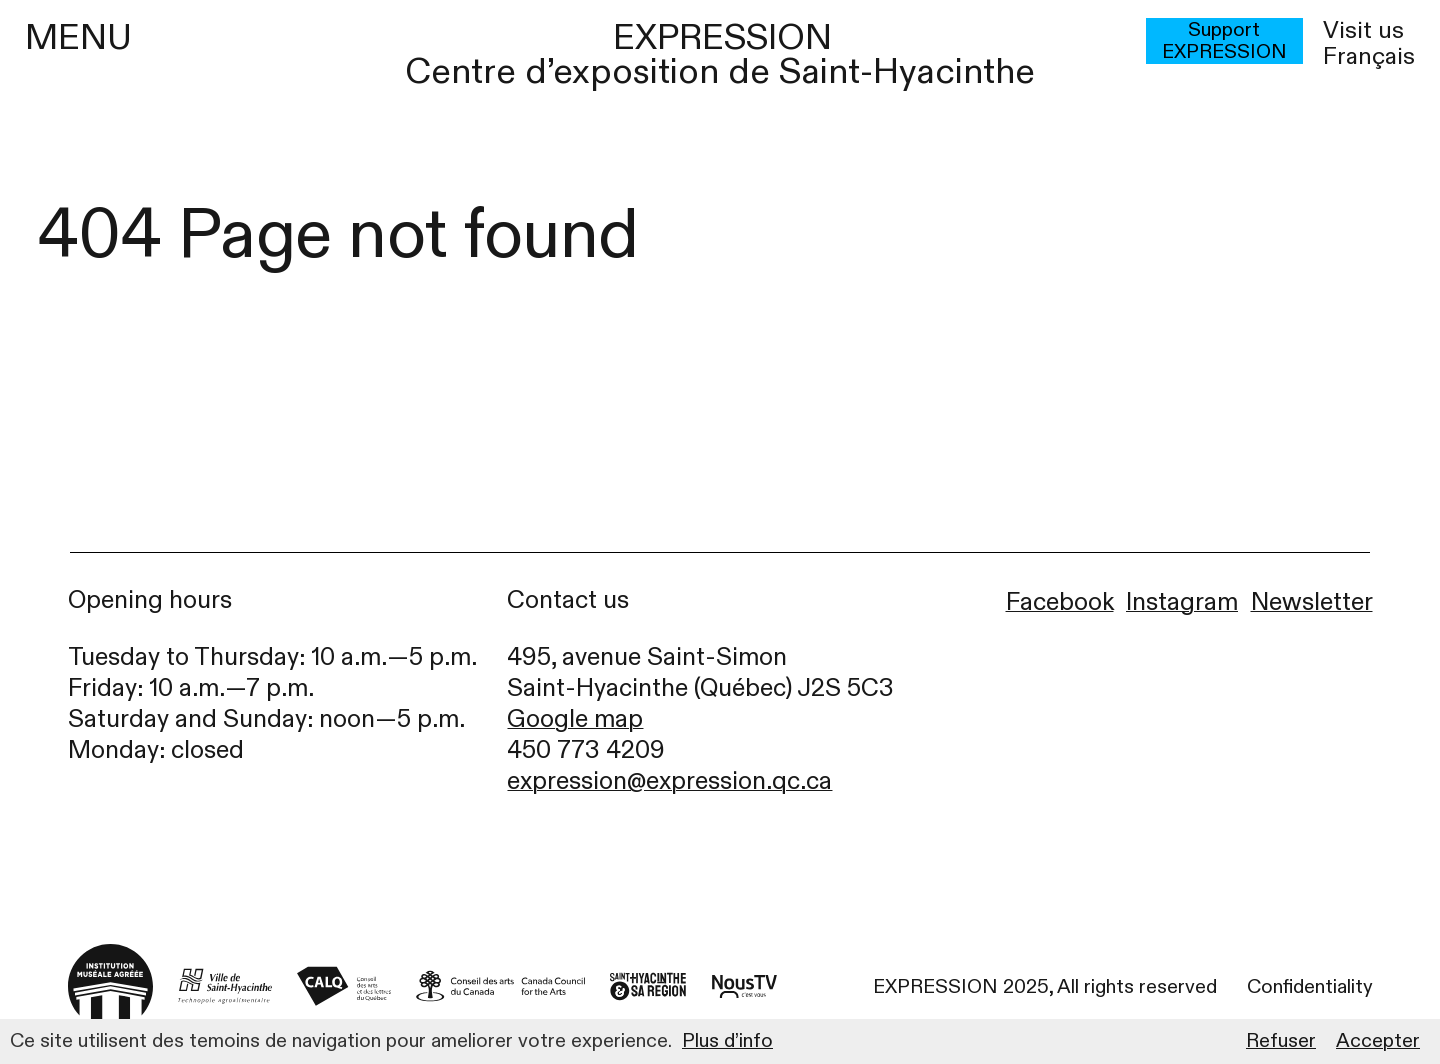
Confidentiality (1310, 987)
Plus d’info (727, 1041)
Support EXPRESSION (1224, 41)
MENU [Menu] (78, 38)
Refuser (1281, 1041)
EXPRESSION (722, 37)
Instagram (1182, 602)
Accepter (1378, 1041)
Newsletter (1312, 602)
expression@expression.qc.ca (669, 781)
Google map (575, 719)
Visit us (1363, 31)
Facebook (1060, 602)
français (1369, 57)
